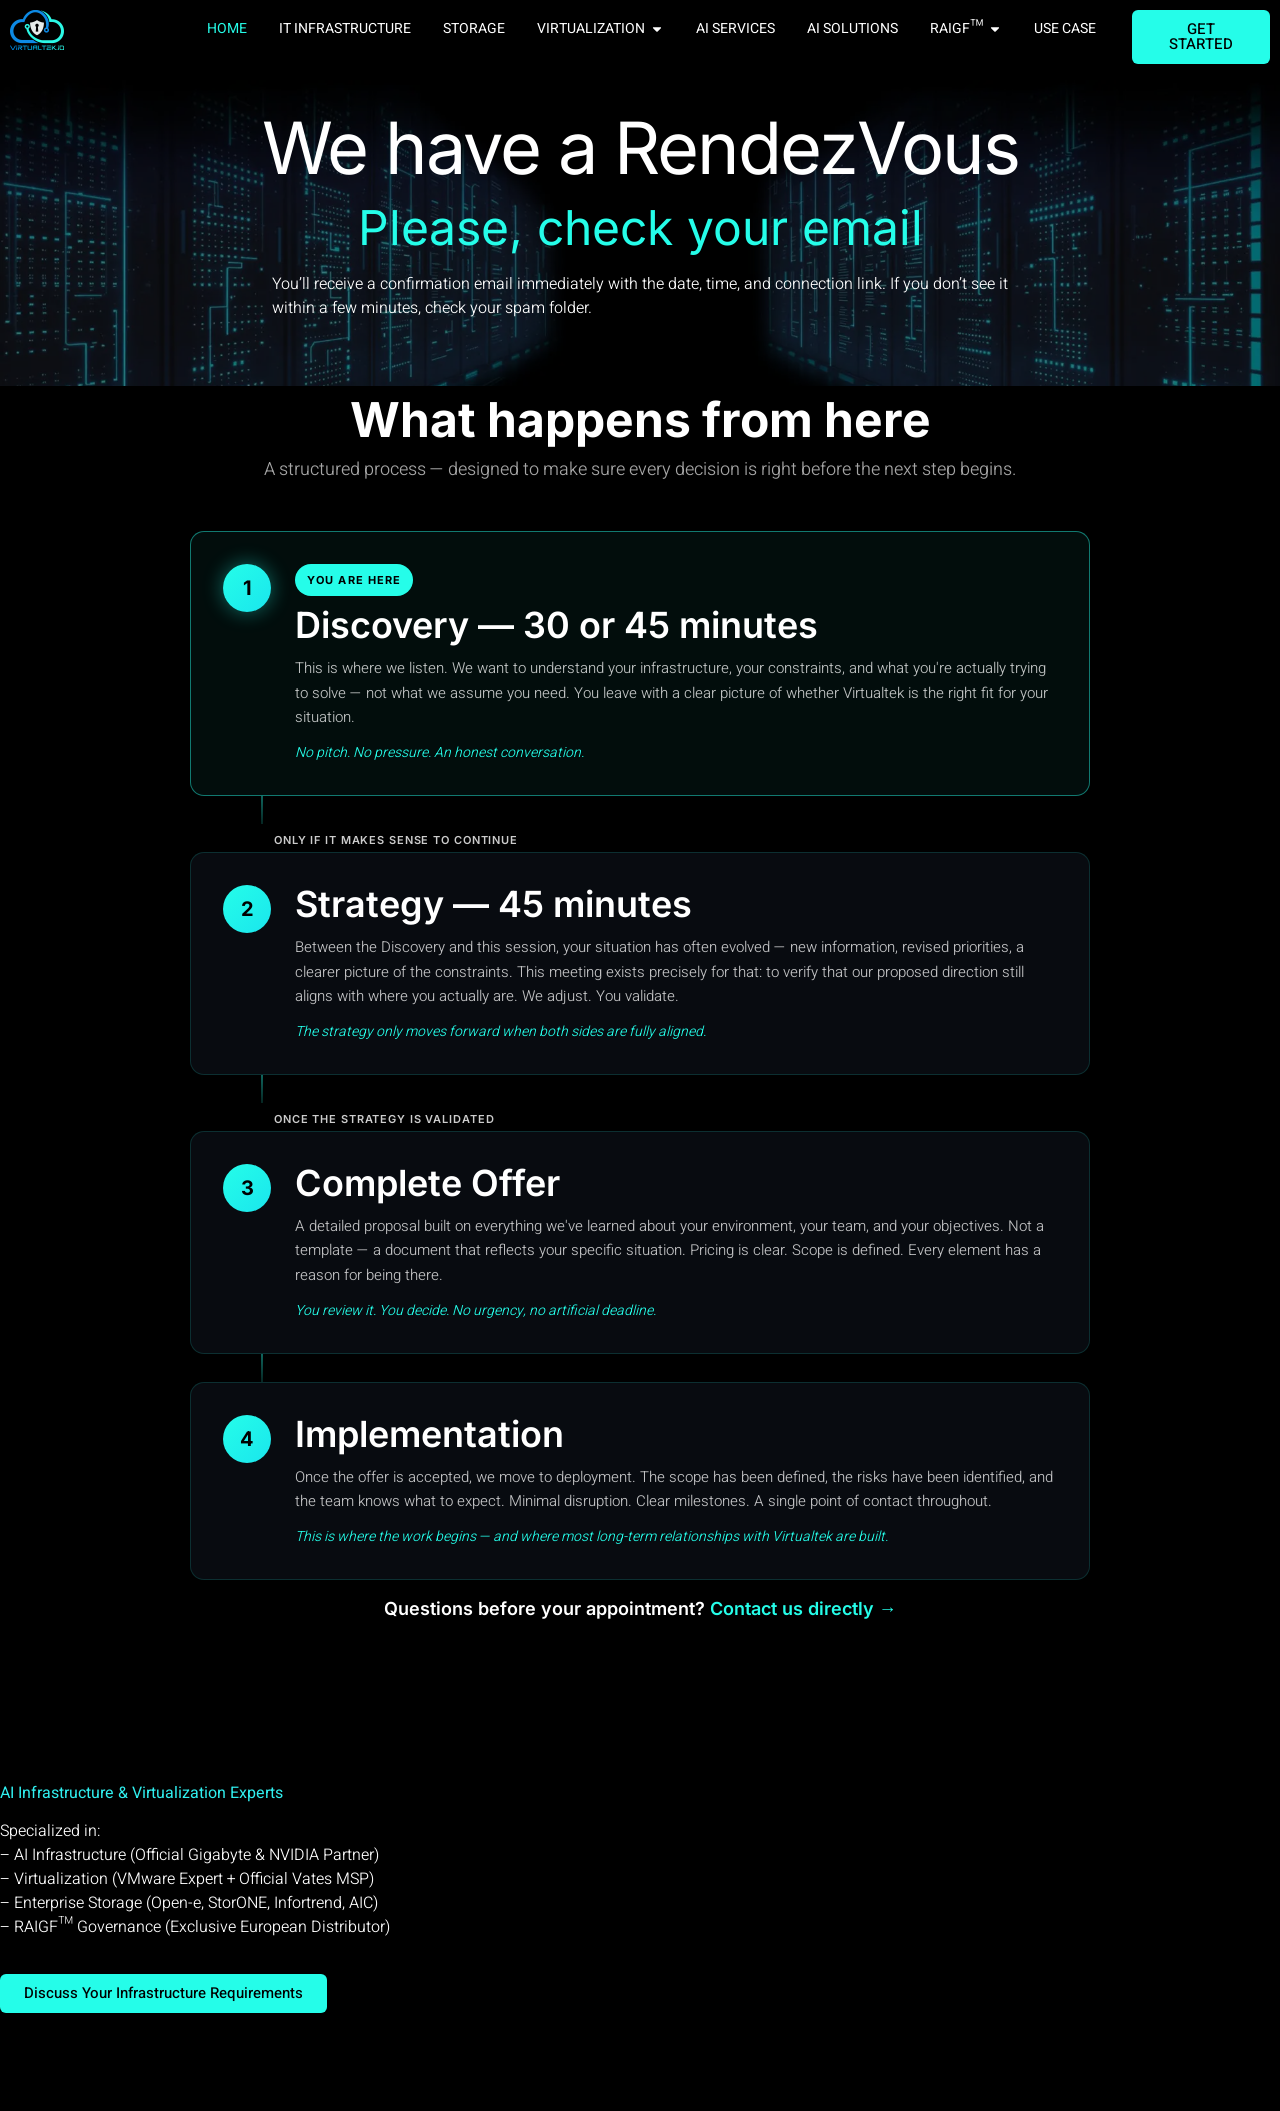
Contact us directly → (803, 1608)
